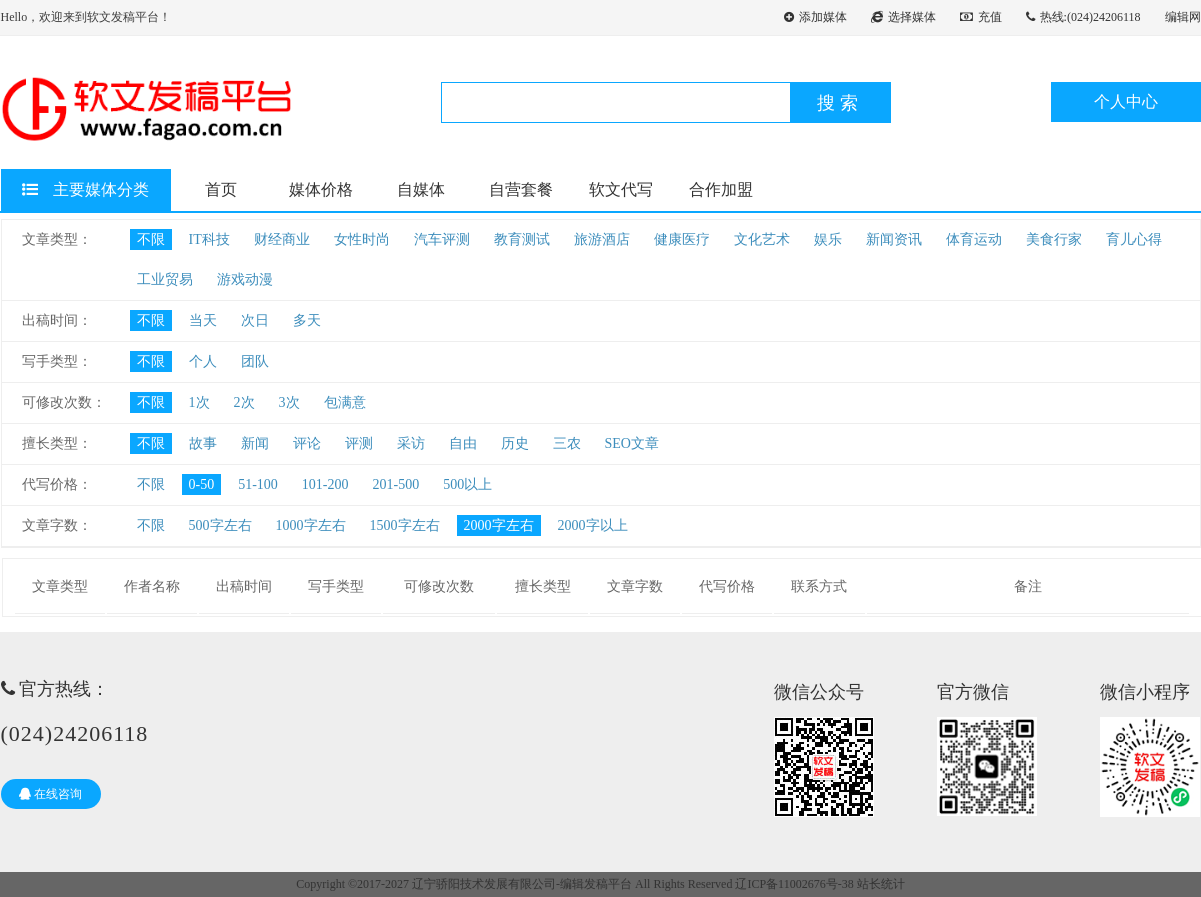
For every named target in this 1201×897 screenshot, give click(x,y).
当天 (203, 320)
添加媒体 (815, 17)
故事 (203, 443)
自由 (463, 443)
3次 (289, 402)
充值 (981, 17)
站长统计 (881, 884)
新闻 (255, 443)
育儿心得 (1134, 239)
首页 (221, 189)
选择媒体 (903, 17)
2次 (244, 402)
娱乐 (828, 239)
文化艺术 (762, 239)
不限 (151, 239)
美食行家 (1054, 239)
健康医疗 (682, 239)
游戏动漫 (245, 279)
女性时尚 (362, 239)
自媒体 (421, 189)
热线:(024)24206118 (1083, 17)
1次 (199, 402)
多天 (307, 320)
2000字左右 (499, 525)
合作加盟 (721, 189)
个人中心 (1126, 101)
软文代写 (621, 189)
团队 (255, 361)
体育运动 (974, 239)
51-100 (258, 484)
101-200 (325, 484)
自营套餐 (521, 189)
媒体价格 (321, 189)
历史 (515, 443)
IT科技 (209, 239)
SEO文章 (632, 443)
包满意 (345, 402)
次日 (255, 320)
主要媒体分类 (85, 189)
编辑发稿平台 (596, 884)
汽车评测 (442, 239)
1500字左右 (405, 525)
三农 (567, 443)
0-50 (202, 484)
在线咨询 (50, 794)
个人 (203, 361)
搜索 (840, 103)
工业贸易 (165, 279)
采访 (411, 443)
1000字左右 (311, 525)
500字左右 (220, 525)
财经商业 (282, 239)
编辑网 (1183, 17)
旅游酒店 (602, 239)
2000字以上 (593, 525)
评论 (307, 443)
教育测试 (522, 239)
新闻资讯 (894, 239)
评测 (359, 443)
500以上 (467, 484)
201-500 (396, 484)
